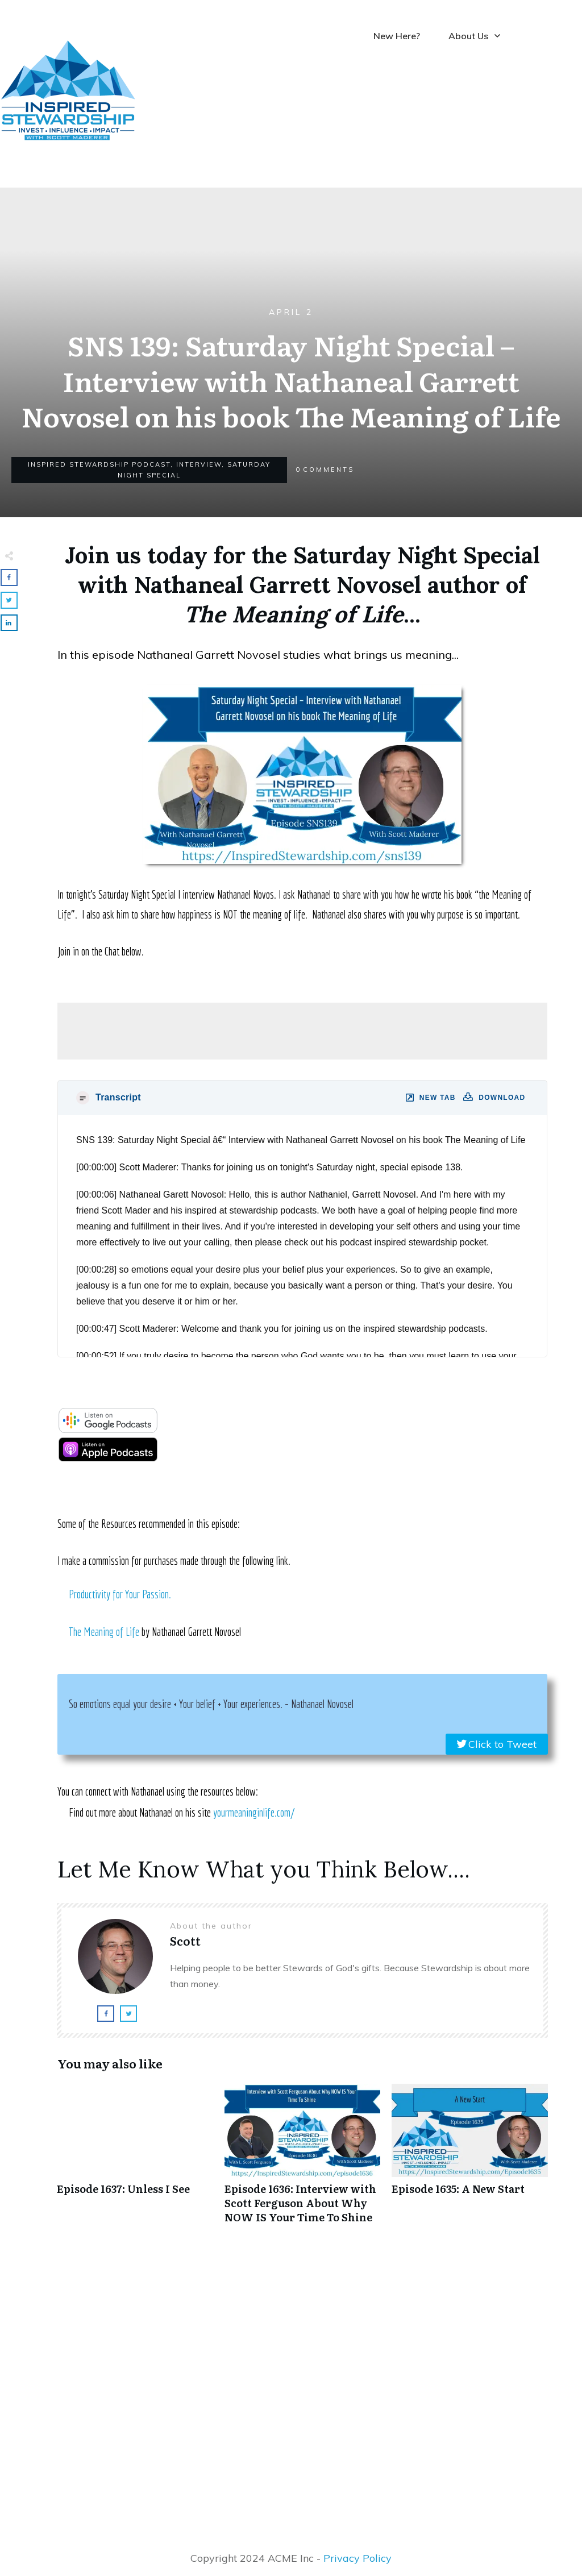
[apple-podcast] (108, 1458)
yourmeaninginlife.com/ (253, 1812)
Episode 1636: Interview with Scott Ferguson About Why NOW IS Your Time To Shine (303, 2160)
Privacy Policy (357, 2558)
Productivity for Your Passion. (120, 1594)
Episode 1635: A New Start (470, 2160)
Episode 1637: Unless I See (135, 2160)
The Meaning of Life (104, 1631)
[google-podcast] (108, 1429)
